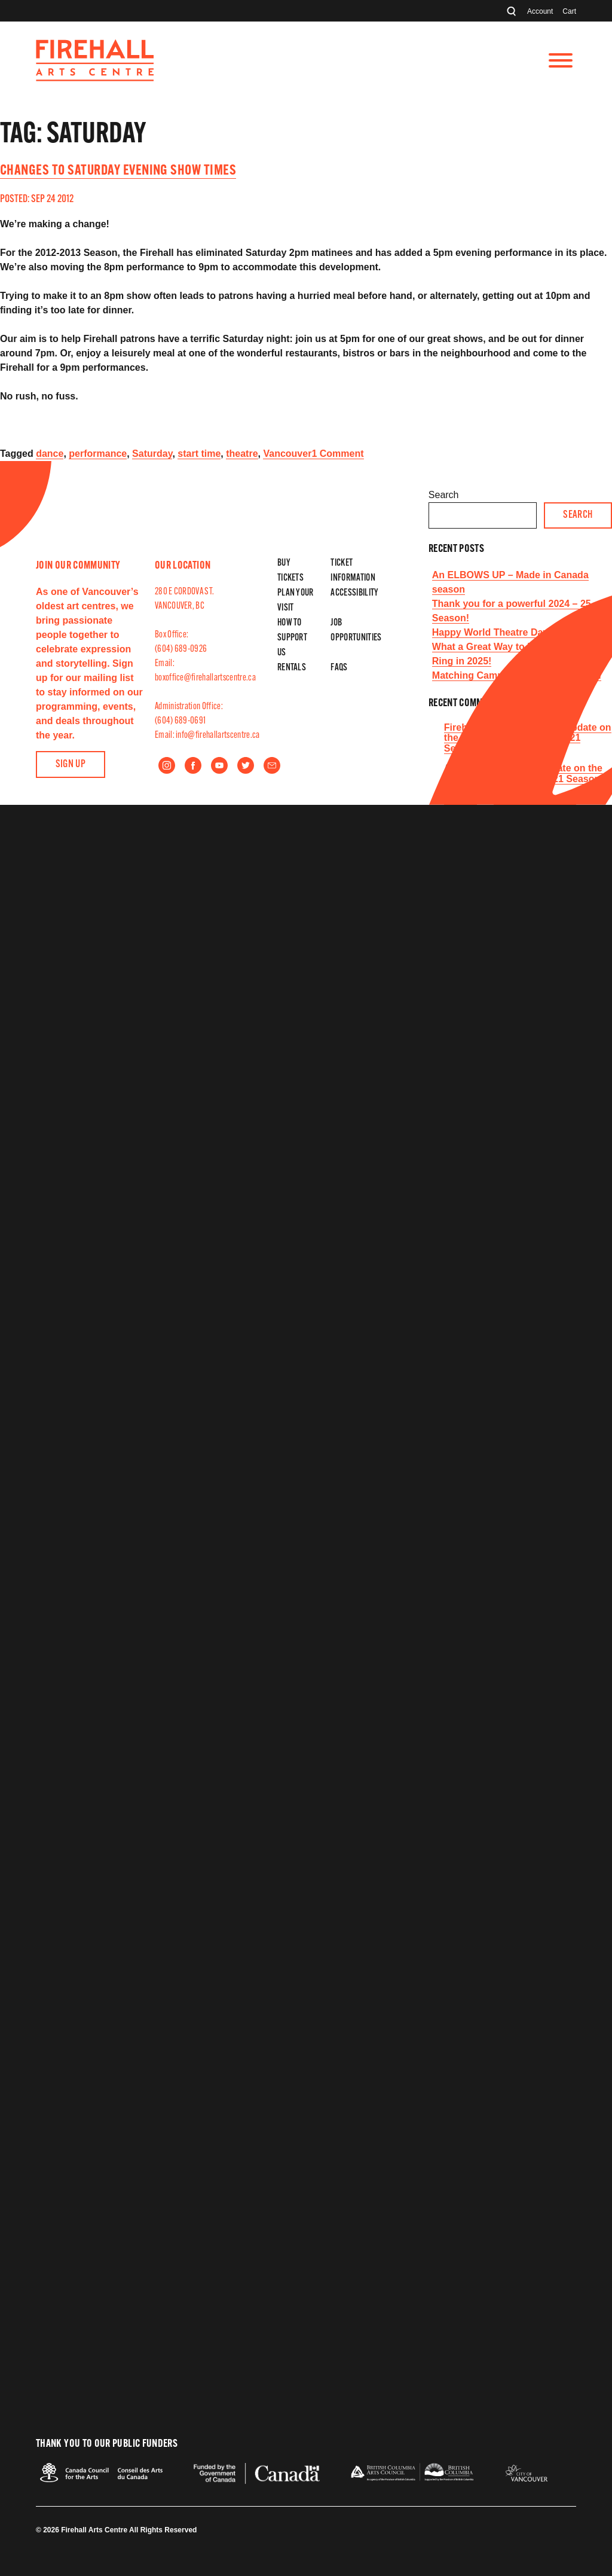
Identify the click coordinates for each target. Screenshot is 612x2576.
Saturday (152, 453)
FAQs (339, 668)
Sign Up (71, 764)
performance (98, 453)
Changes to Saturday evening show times (118, 171)
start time (199, 453)
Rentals (291, 668)
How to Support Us (292, 638)
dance (49, 453)
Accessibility (354, 593)
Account (540, 11)
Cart (569, 11)
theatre (242, 453)
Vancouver (287, 453)
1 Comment (337, 453)
